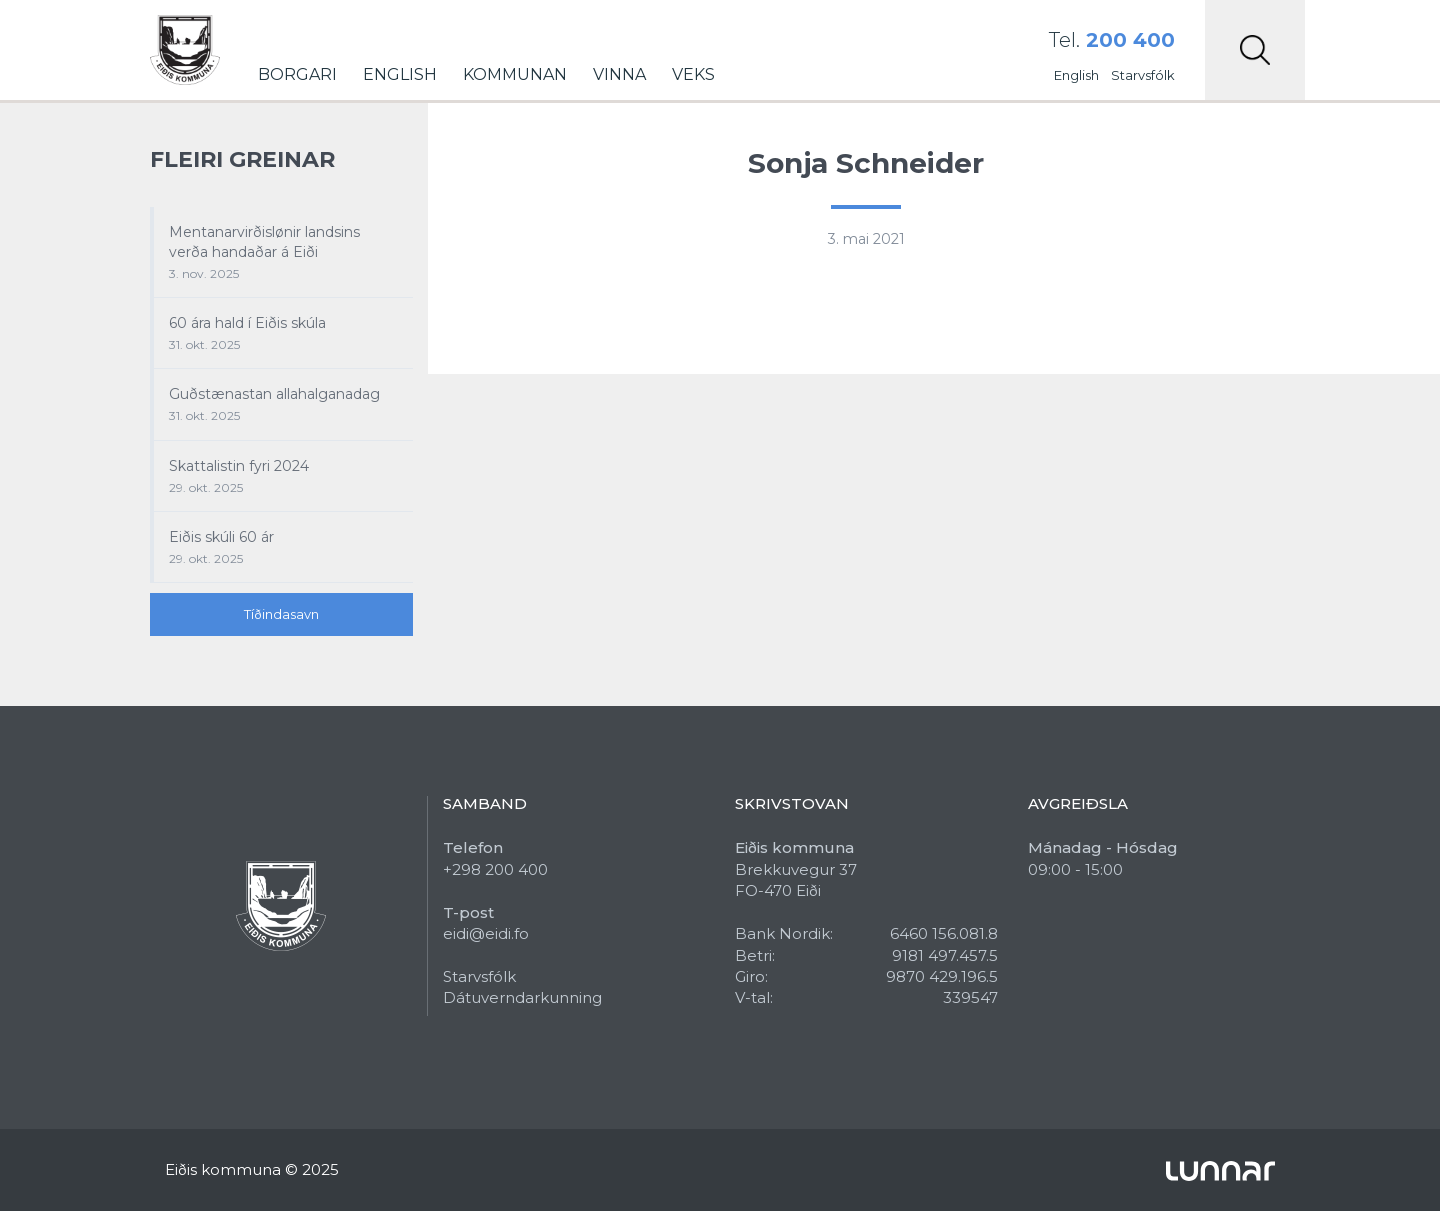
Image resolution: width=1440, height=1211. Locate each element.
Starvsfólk (1143, 75)
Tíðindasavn (281, 614)
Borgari (297, 74)
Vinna (619, 74)
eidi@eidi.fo (486, 933)
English (400, 74)
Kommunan (515, 74)
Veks (693, 74)
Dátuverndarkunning (522, 997)
